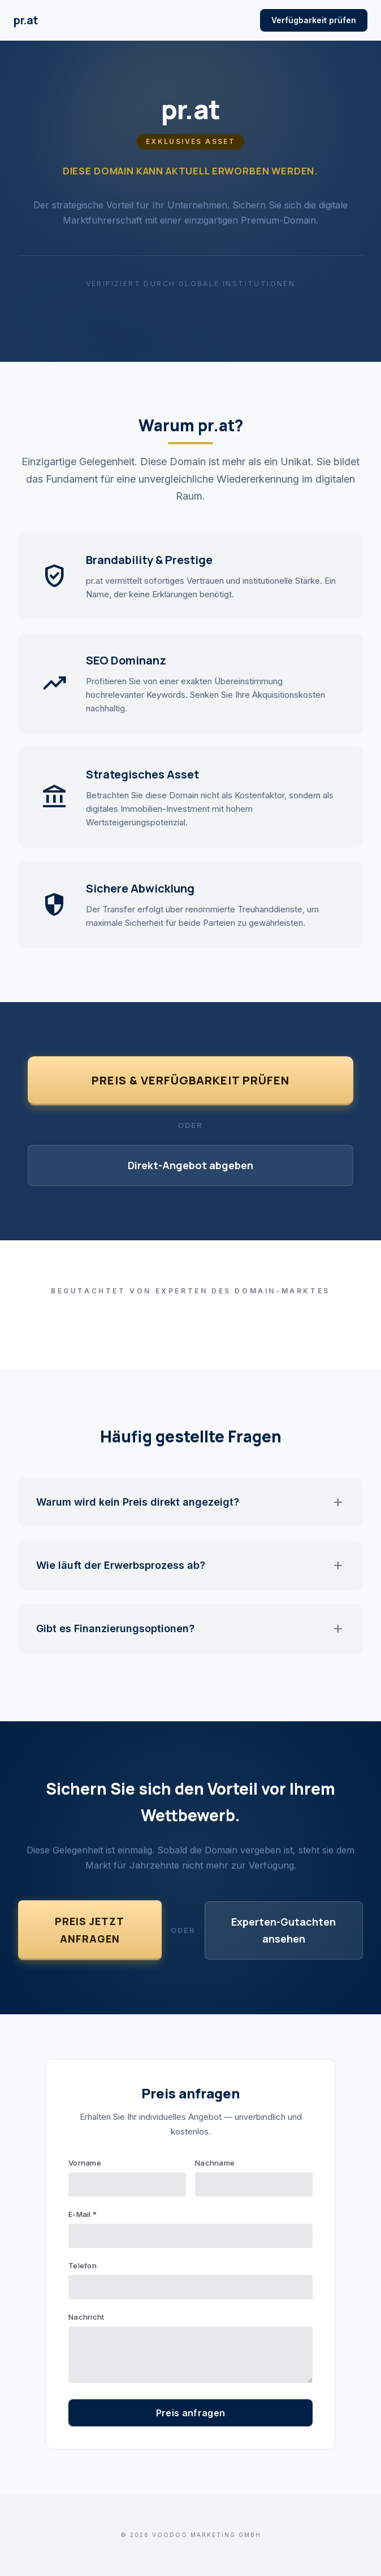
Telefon (82, 2265)
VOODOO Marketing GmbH (206, 2534)
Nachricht (86, 2316)
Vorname (84, 2162)
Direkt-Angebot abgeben (190, 1165)
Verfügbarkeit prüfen (313, 20)
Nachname (215, 2162)
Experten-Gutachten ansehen (283, 1930)
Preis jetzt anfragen (89, 1929)
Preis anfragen (190, 2412)
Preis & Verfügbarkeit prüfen (190, 1080)
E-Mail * (82, 2214)
